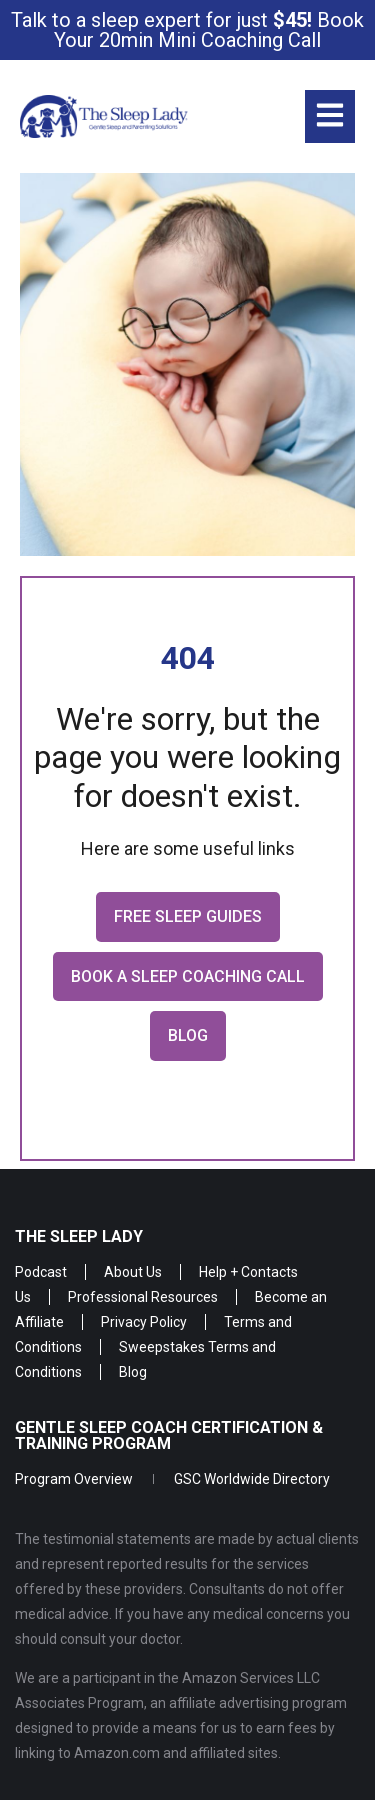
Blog (133, 1372)
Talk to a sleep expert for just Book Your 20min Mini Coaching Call (187, 30)
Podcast (41, 1272)
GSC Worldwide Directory (252, 1479)
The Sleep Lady (79, 1236)
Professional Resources (143, 1297)
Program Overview (74, 1479)
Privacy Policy (144, 1322)
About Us (133, 1272)
